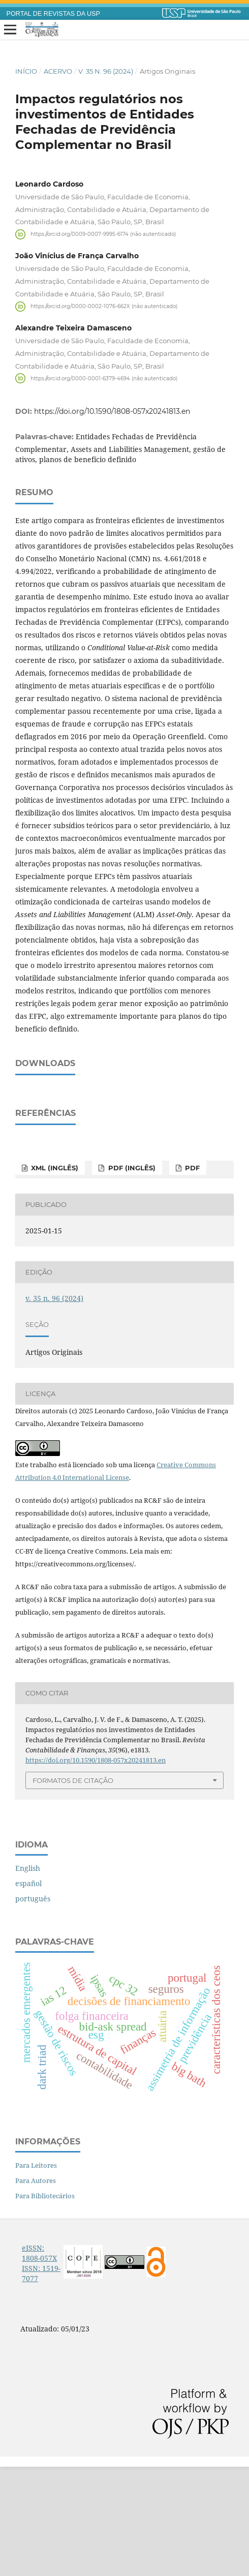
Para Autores (35, 2289)
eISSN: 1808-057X (39, 2362)
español (28, 1992)
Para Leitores (36, 2274)
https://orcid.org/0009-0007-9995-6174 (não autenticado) (103, 234)
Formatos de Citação (73, 1890)
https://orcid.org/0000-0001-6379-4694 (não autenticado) (103, 378)
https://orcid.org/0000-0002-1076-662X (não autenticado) (103, 306)
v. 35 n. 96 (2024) (105, 71)
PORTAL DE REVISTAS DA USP (53, 13)
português (32, 2008)
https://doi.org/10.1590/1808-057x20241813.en (112, 411)
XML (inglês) (53, 1277)
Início (26, 71)
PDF (191, 1277)
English (27, 1977)
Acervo (58, 71)
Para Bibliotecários (45, 2305)
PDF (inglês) (130, 1277)
